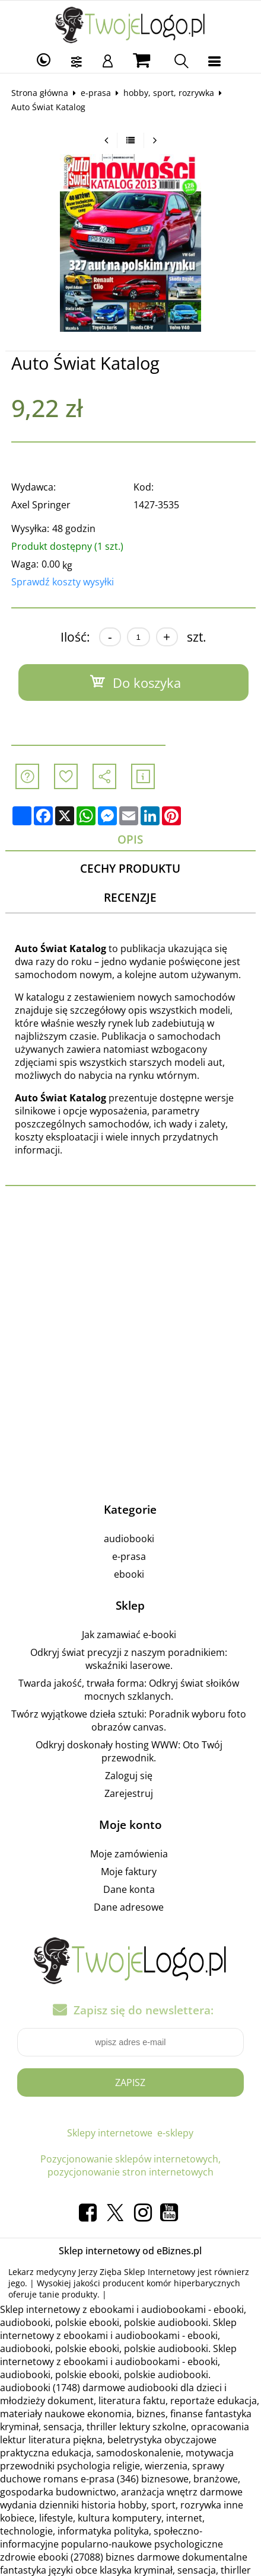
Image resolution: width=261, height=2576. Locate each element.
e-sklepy (175, 2132)
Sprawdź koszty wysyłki (62, 581)
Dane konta (129, 1889)
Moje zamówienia (129, 1853)
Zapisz (130, 2082)
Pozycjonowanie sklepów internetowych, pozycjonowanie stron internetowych (130, 2165)
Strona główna (39, 92)
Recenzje (130, 897)
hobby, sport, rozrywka (168, 92)
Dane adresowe (129, 1907)
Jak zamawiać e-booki (129, 1634)
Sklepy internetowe (109, 2132)
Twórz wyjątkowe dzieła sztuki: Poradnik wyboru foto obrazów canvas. (128, 1720)
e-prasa (96, 92)
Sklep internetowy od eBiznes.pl (130, 2250)
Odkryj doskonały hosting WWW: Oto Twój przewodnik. (129, 1751)
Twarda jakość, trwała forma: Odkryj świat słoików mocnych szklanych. (128, 1690)
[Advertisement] (130, 1341)
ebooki (129, 1574)
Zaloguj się (128, 1775)
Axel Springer (41, 504)
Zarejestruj (128, 1793)
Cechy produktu (130, 868)
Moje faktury (129, 1871)
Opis (130, 839)
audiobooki (129, 1538)
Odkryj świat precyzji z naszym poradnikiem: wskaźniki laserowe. (128, 1659)
